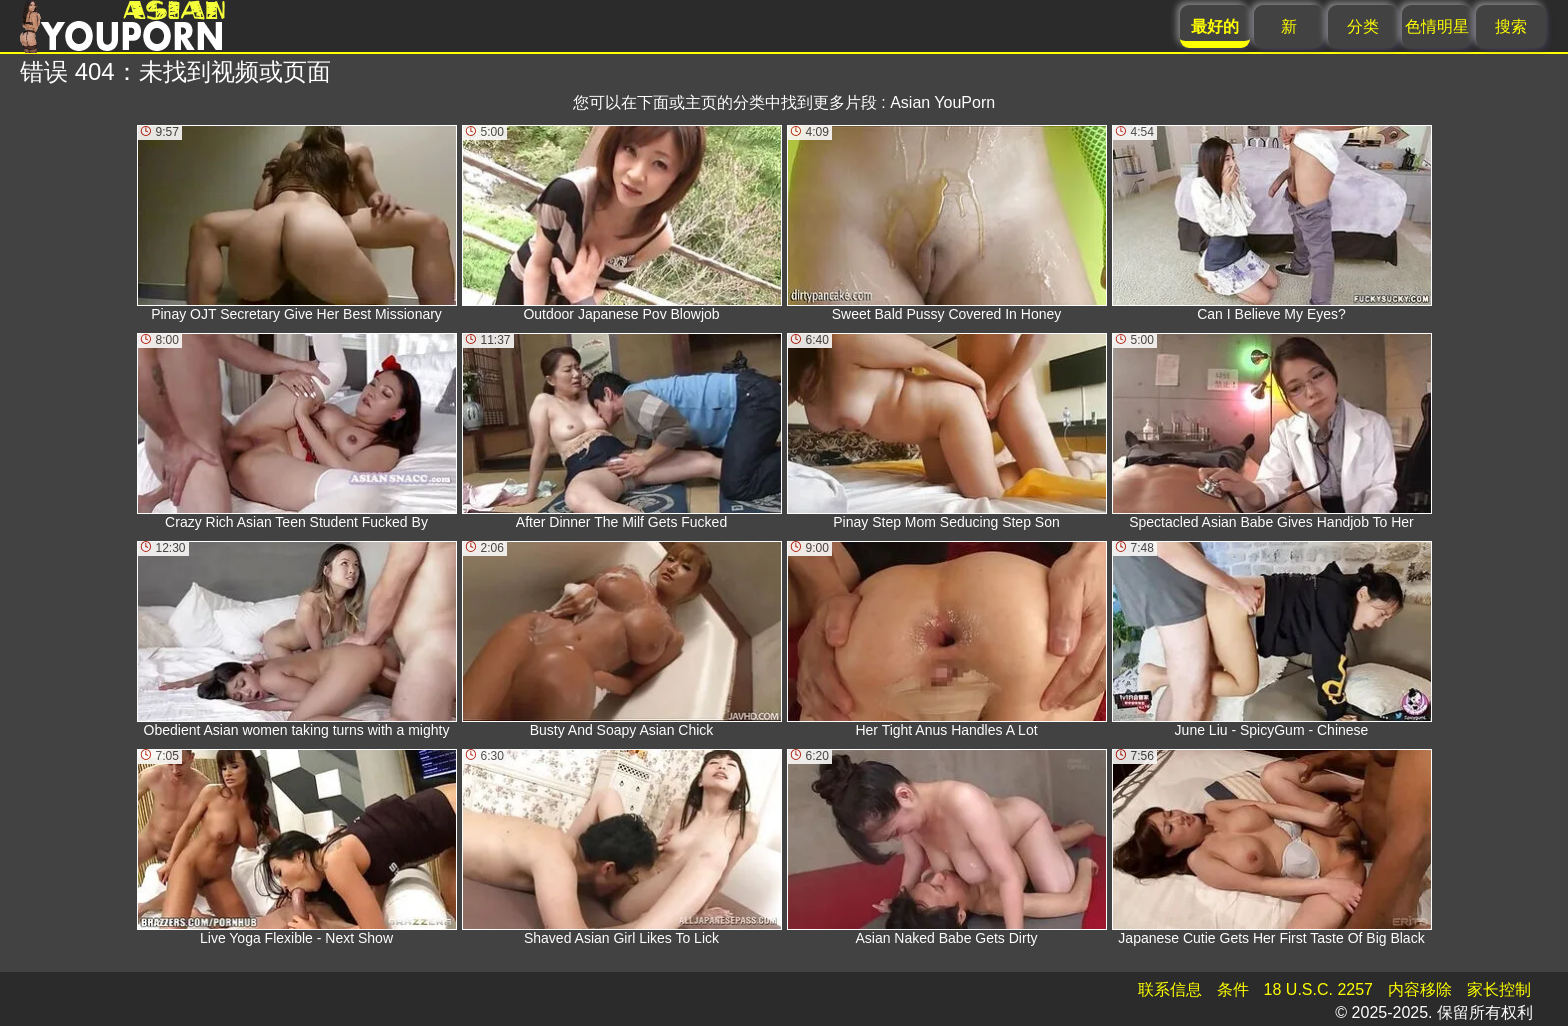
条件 (1233, 989)
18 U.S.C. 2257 (1318, 989)
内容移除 (1420, 989)
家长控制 (1499, 989)
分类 (1363, 26)
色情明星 (1437, 26)
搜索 (1511, 26)
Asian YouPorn (942, 102)
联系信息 (1170, 989)
